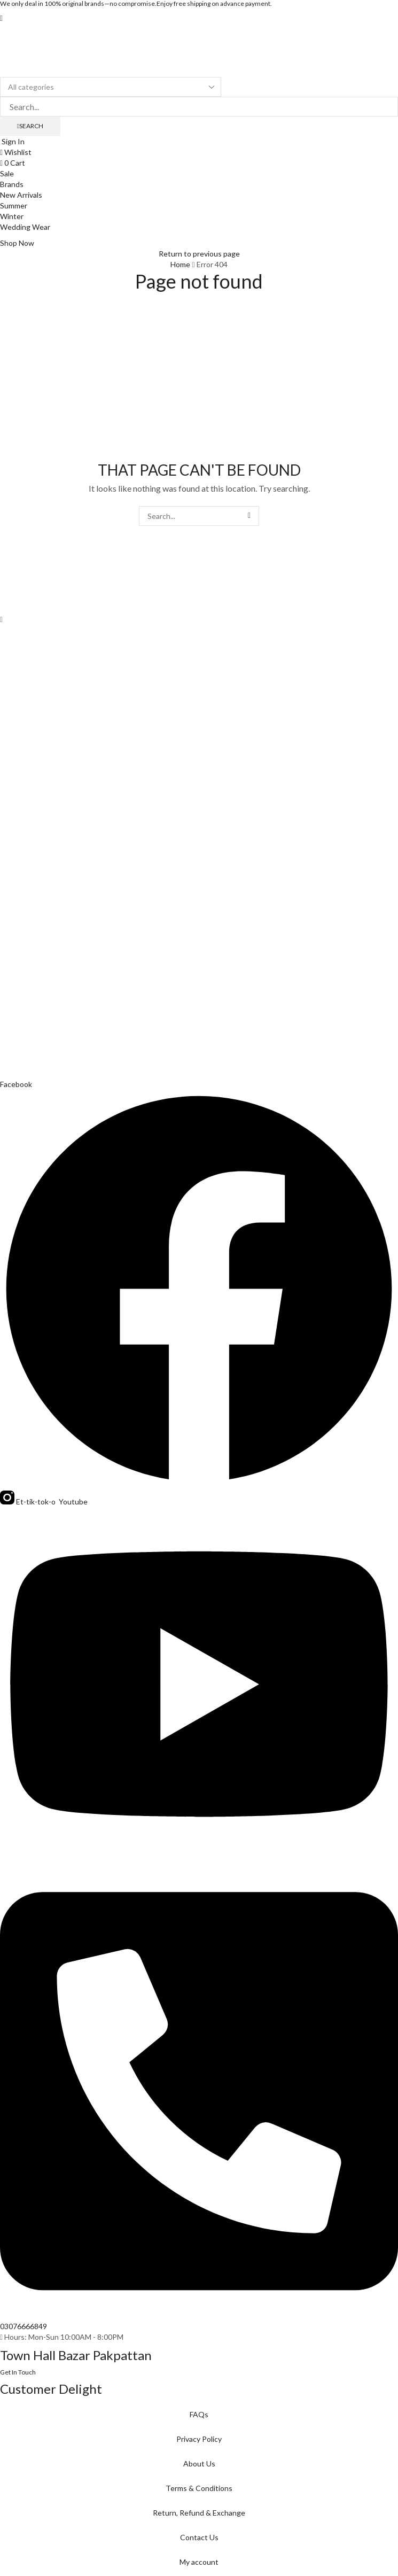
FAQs (199, 2414)
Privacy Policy (199, 2438)
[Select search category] (110, 87)
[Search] (30, 126)
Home (180, 264)
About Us (199, 2463)
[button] (1, 17)
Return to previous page (199, 253)
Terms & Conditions (199, 2488)
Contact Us (199, 2537)
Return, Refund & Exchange (199, 2512)
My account (199, 2561)
